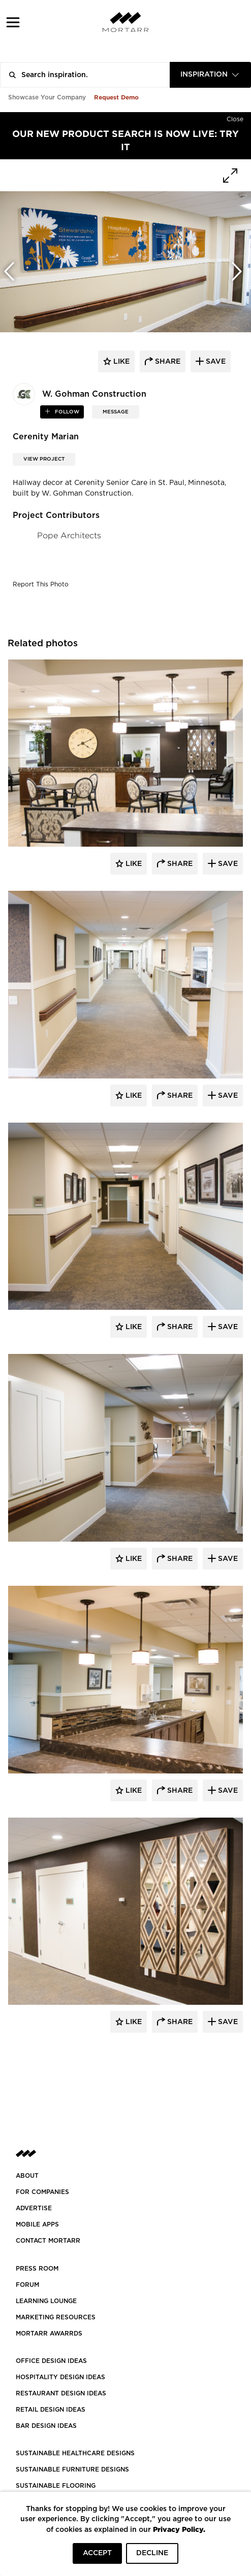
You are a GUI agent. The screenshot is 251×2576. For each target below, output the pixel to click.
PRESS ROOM (37, 2269)
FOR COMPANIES (42, 2192)
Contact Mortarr (48, 2241)
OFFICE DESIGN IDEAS (51, 2361)
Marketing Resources (56, 2317)
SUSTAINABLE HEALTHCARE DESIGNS (75, 2453)
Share (179, 863)
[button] (13, 22)
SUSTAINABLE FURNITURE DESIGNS (72, 2469)
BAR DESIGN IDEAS (46, 2426)
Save (227, 863)
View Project (44, 459)
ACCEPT (97, 2553)
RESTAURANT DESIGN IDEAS (61, 2393)
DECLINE (152, 2553)
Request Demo (116, 97)
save (215, 361)
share (166, 361)
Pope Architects (69, 535)
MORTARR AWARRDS (49, 2333)
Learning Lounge (46, 2301)
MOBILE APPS (37, 2224)
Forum (27, 2285)
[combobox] (210, 75)
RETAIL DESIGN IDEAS (50, 2410)
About (27, 2176)
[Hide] (235, 117)
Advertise (34, 2208)
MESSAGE (116, 411)
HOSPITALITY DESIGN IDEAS (60, 2377)
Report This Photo (41, 584)
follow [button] (66, 411)
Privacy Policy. (179, 2529)
